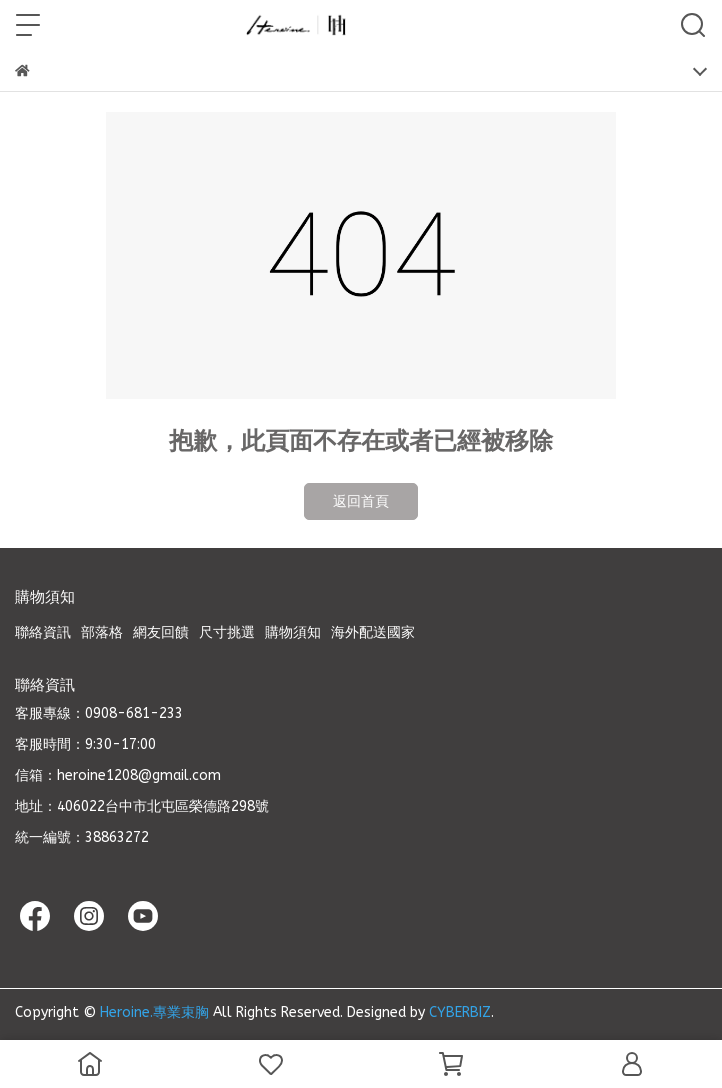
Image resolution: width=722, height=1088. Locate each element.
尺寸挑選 (227, 632)
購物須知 (293, 632)
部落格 (102, 632)
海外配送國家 (373, 632)
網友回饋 (161, 632)
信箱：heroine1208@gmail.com (118, 775)
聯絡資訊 (43, 632)
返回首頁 (361, 501)
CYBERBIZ (460, 1012)
